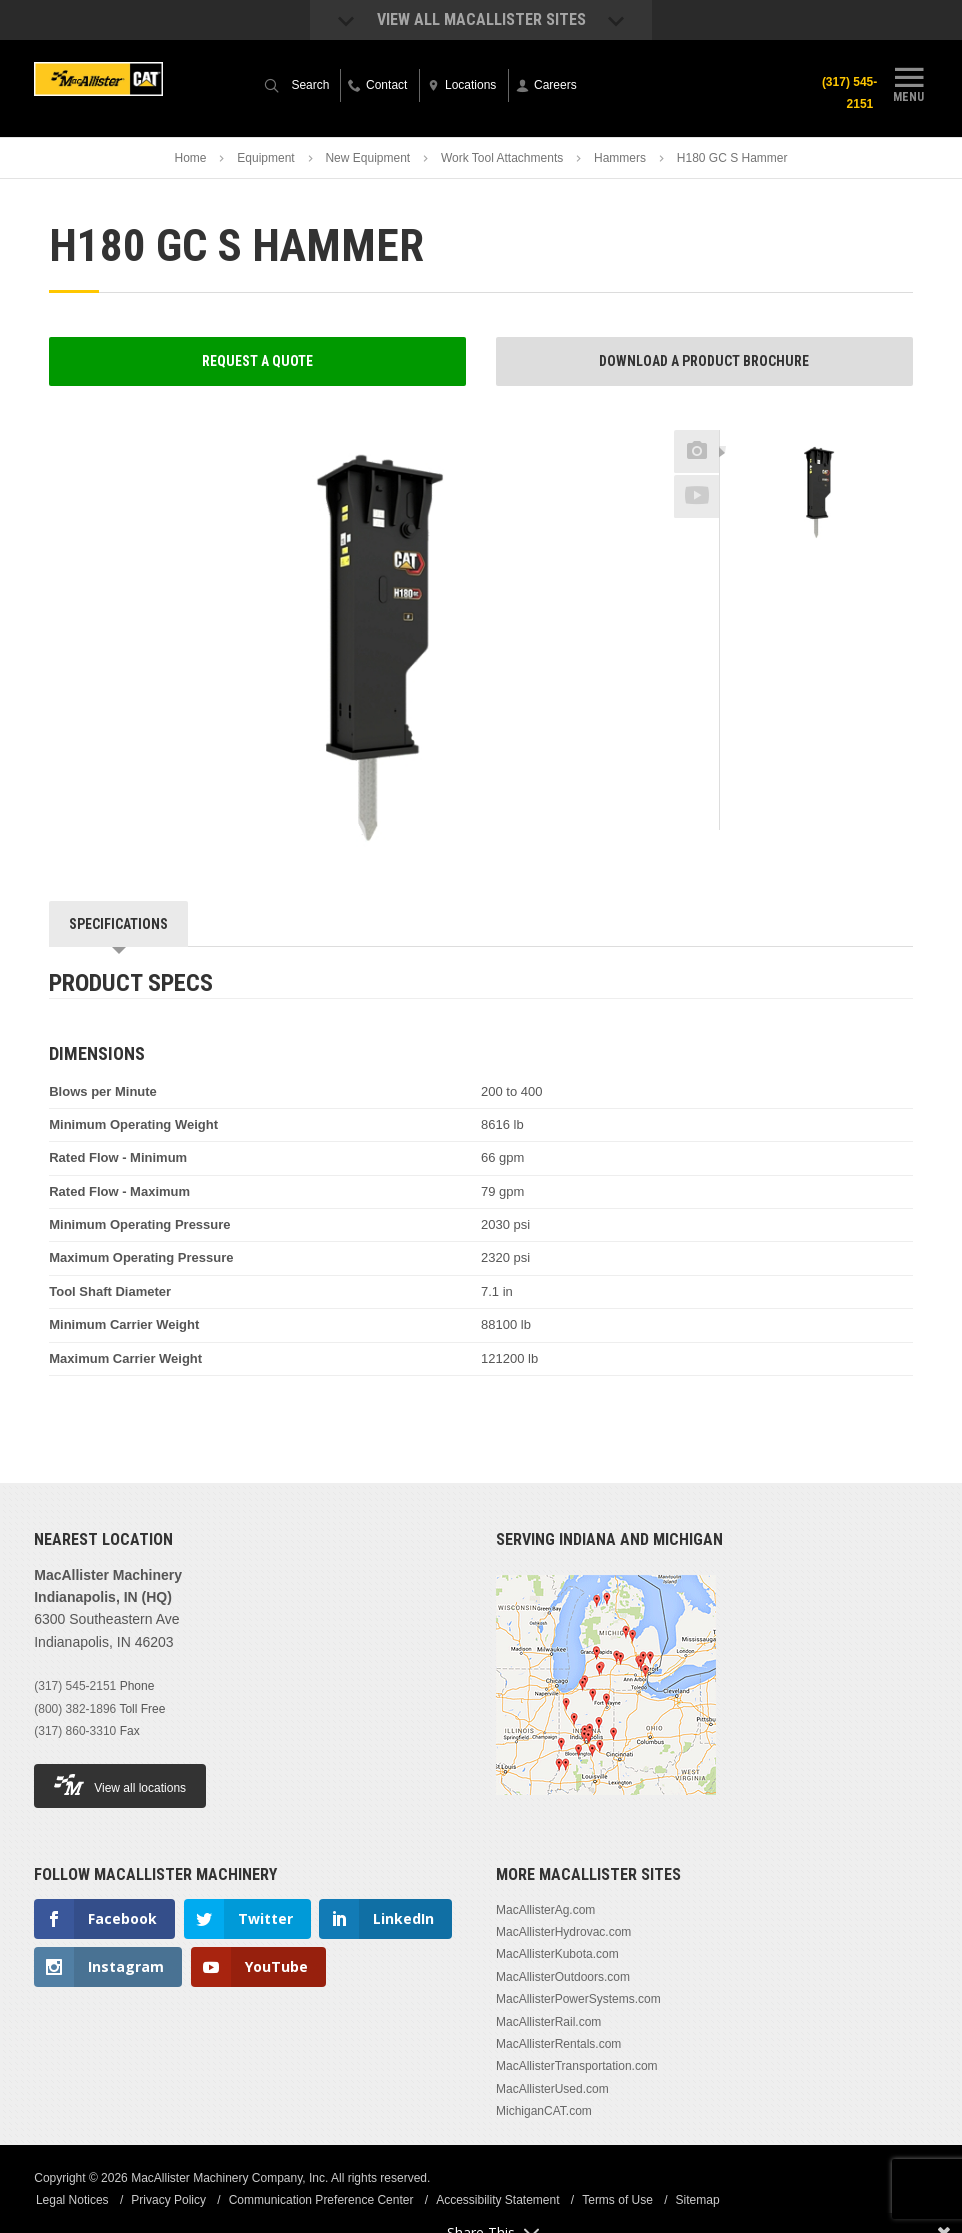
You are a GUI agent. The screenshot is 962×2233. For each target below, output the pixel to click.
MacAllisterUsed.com (552, 2089)
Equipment (265, 158)
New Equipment (367, 158)
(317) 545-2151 (846, 93)
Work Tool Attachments (502, 158)
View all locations (120, 1784)
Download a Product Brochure (704, 361)
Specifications (118, 924)
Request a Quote (257, 361)
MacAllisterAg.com (545, 1910)
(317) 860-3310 (75, 1731)
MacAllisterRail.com (548, 2022)
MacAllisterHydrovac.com (563, 1932)
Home (190, 158)
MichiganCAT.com (544, 2111)
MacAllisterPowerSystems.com (578, 1999)
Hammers (620, 158)
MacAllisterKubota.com (557, 1954)
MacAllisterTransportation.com (577, 2066)
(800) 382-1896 (75, 1709)
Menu (909, 83)
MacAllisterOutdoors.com (563, 1977)
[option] (816, 492)
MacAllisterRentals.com (558, 2044)
